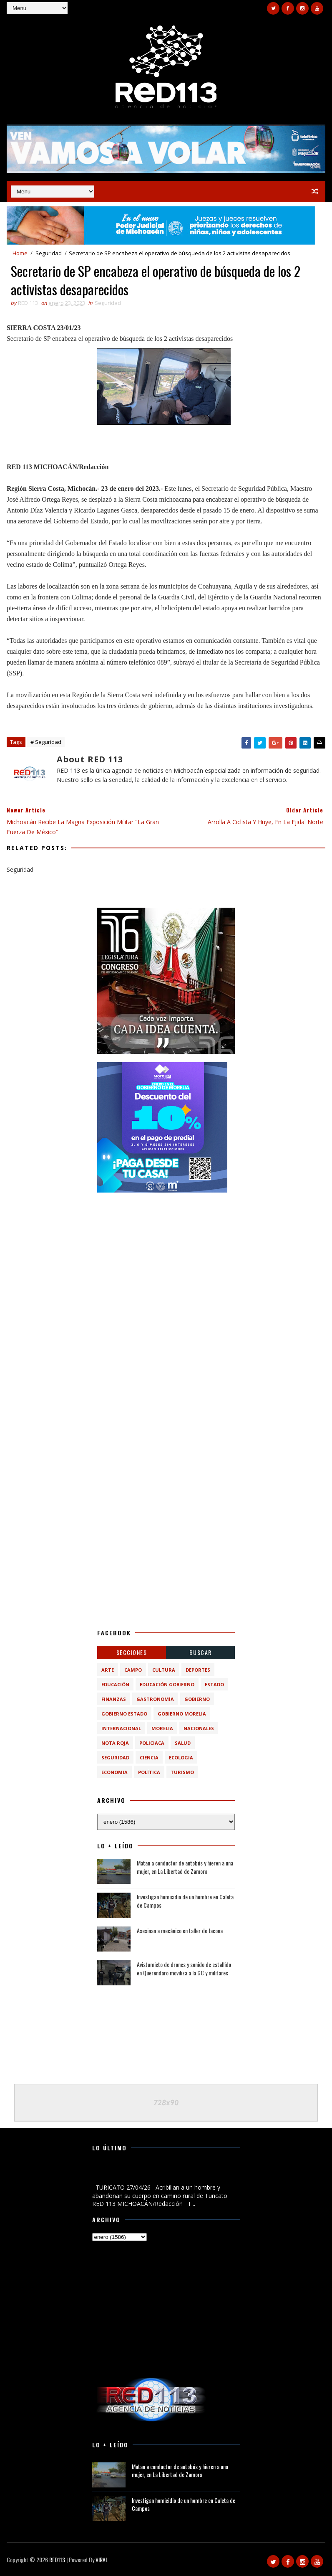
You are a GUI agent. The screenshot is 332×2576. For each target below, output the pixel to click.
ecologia (181, 1757)
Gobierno (197, 1699)
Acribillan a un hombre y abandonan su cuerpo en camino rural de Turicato (157, 2173)
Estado (214, 1684)
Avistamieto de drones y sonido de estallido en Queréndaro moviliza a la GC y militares (184, 1968)
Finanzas (113, 1699)
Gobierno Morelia (182, 1714)
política (149, 1772)
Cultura (163, 1670)
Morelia (162, 1728)
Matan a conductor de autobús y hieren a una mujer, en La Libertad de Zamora (185, 1867)
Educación (115, 1684)
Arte (107, 1670)
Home (20, 253)
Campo (133, 1670)
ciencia (149, 1757)
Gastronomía (155, 1699)
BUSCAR (200, 1652)
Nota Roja (115, 1743)
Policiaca (151, 1743)
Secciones (131, 1652)
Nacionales (199, 1728)
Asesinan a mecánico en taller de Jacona (180, 1930)
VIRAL (102, 2559)
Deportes (198, 1670)
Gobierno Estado (124, 1714)
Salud (183, 1743)
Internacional (121, 1728)
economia (114, 1772)
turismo (182, 1772)
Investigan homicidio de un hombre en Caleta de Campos (185, 1900)
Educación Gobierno (167, 1684)
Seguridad (48, 253)
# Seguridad (45, 742)
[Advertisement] (166, 1253)
